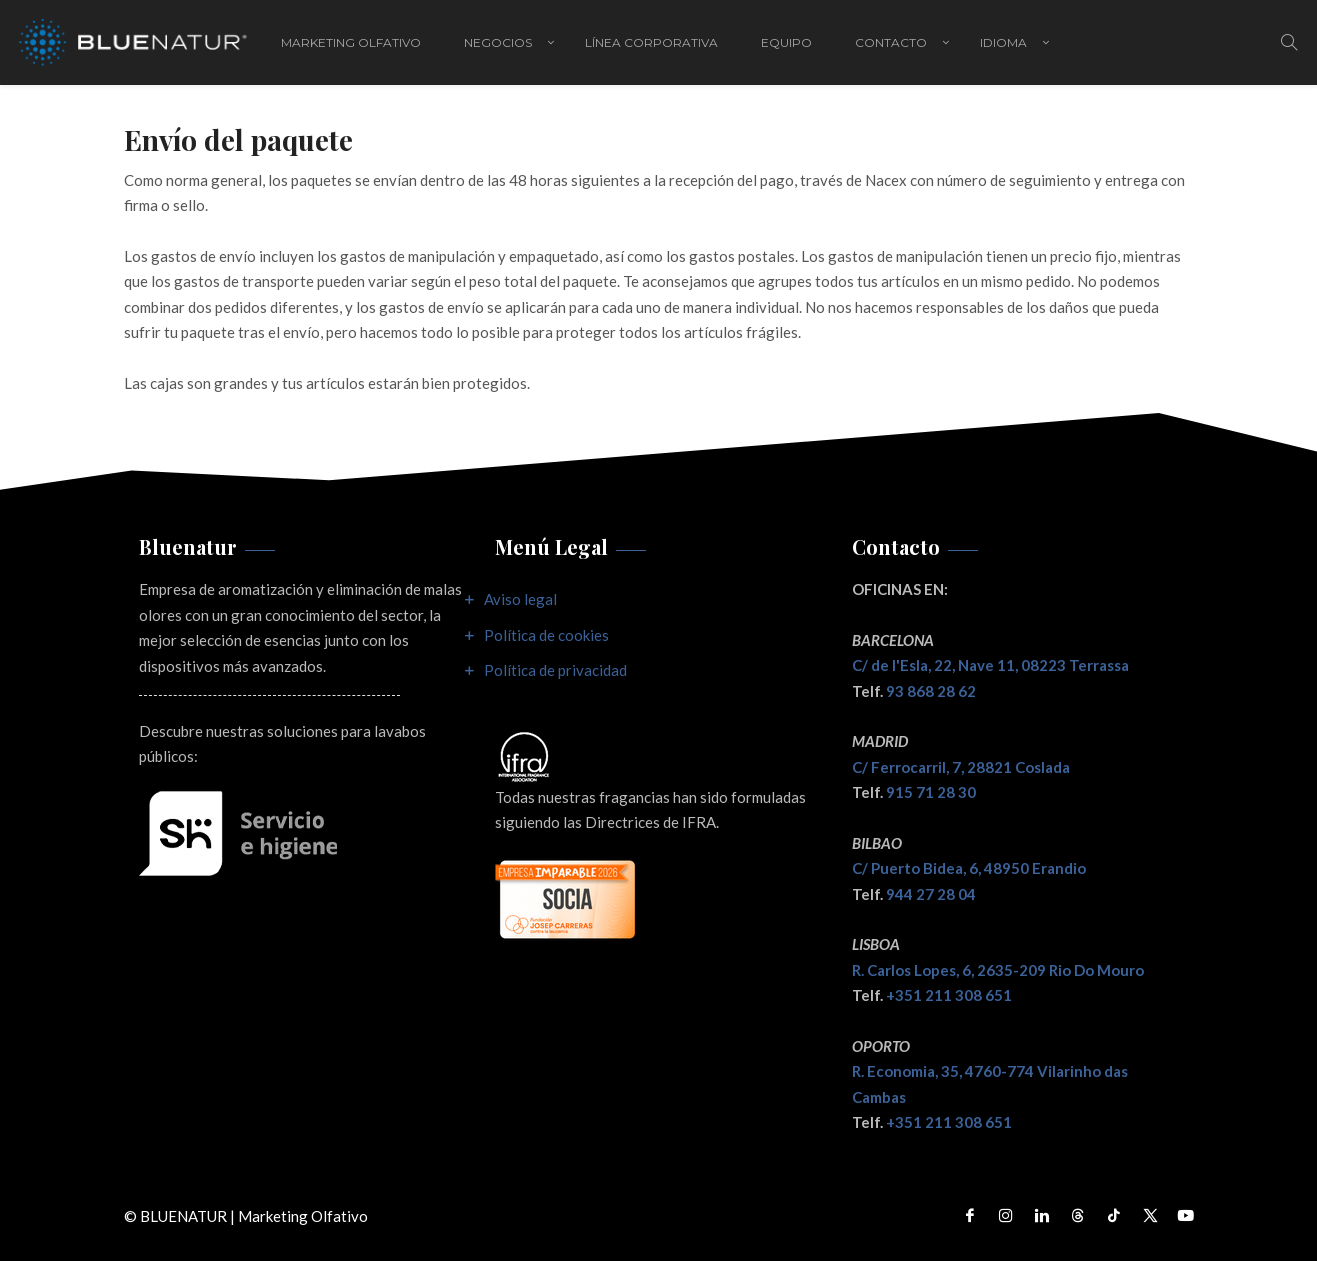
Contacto (891, 42)
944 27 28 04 (931, 894)
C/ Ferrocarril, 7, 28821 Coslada (961, 767)
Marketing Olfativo (351, 42)
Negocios (498, 42)
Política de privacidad (555, 670)
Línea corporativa (651, 42)
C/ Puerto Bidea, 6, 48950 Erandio (969, 868)
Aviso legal (520, 599)
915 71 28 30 (931, 792)
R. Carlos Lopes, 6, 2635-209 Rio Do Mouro (998, 970)
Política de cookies (546, 635)
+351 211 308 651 (949, 995)
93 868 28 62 (931, 691)
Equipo (786, 42)
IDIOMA (1003, 42)
